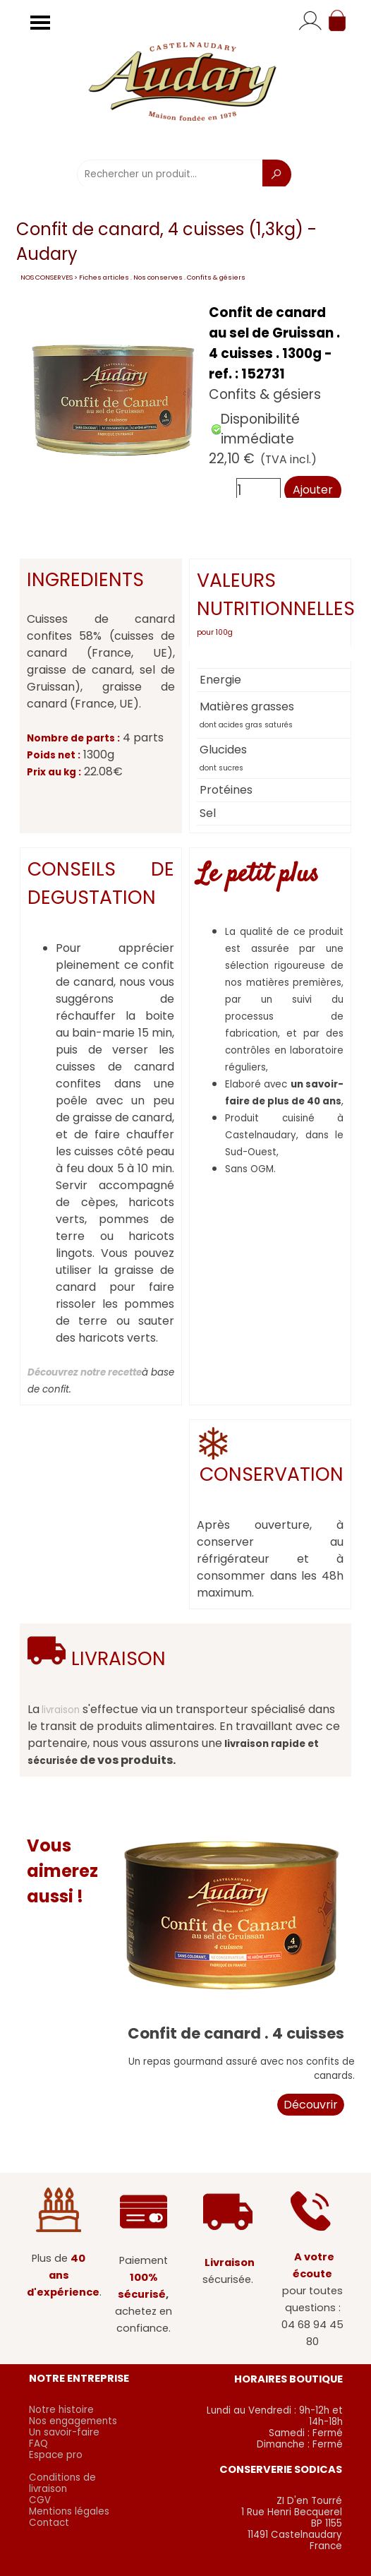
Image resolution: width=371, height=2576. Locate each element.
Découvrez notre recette (85, 1372)
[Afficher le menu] (40, 22)
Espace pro (56, 2455)
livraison (61, 1710)
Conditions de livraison (62, 2483)
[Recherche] (276, 174)
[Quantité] (258, 490)
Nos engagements (73, 2421)
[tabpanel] (270, 603)
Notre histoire (61, 2409)
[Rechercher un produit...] (170, 174)
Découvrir (311, 2105)
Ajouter (313, 490)
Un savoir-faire (64, 2432)
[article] (185, 400)
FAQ (38, 2443)
